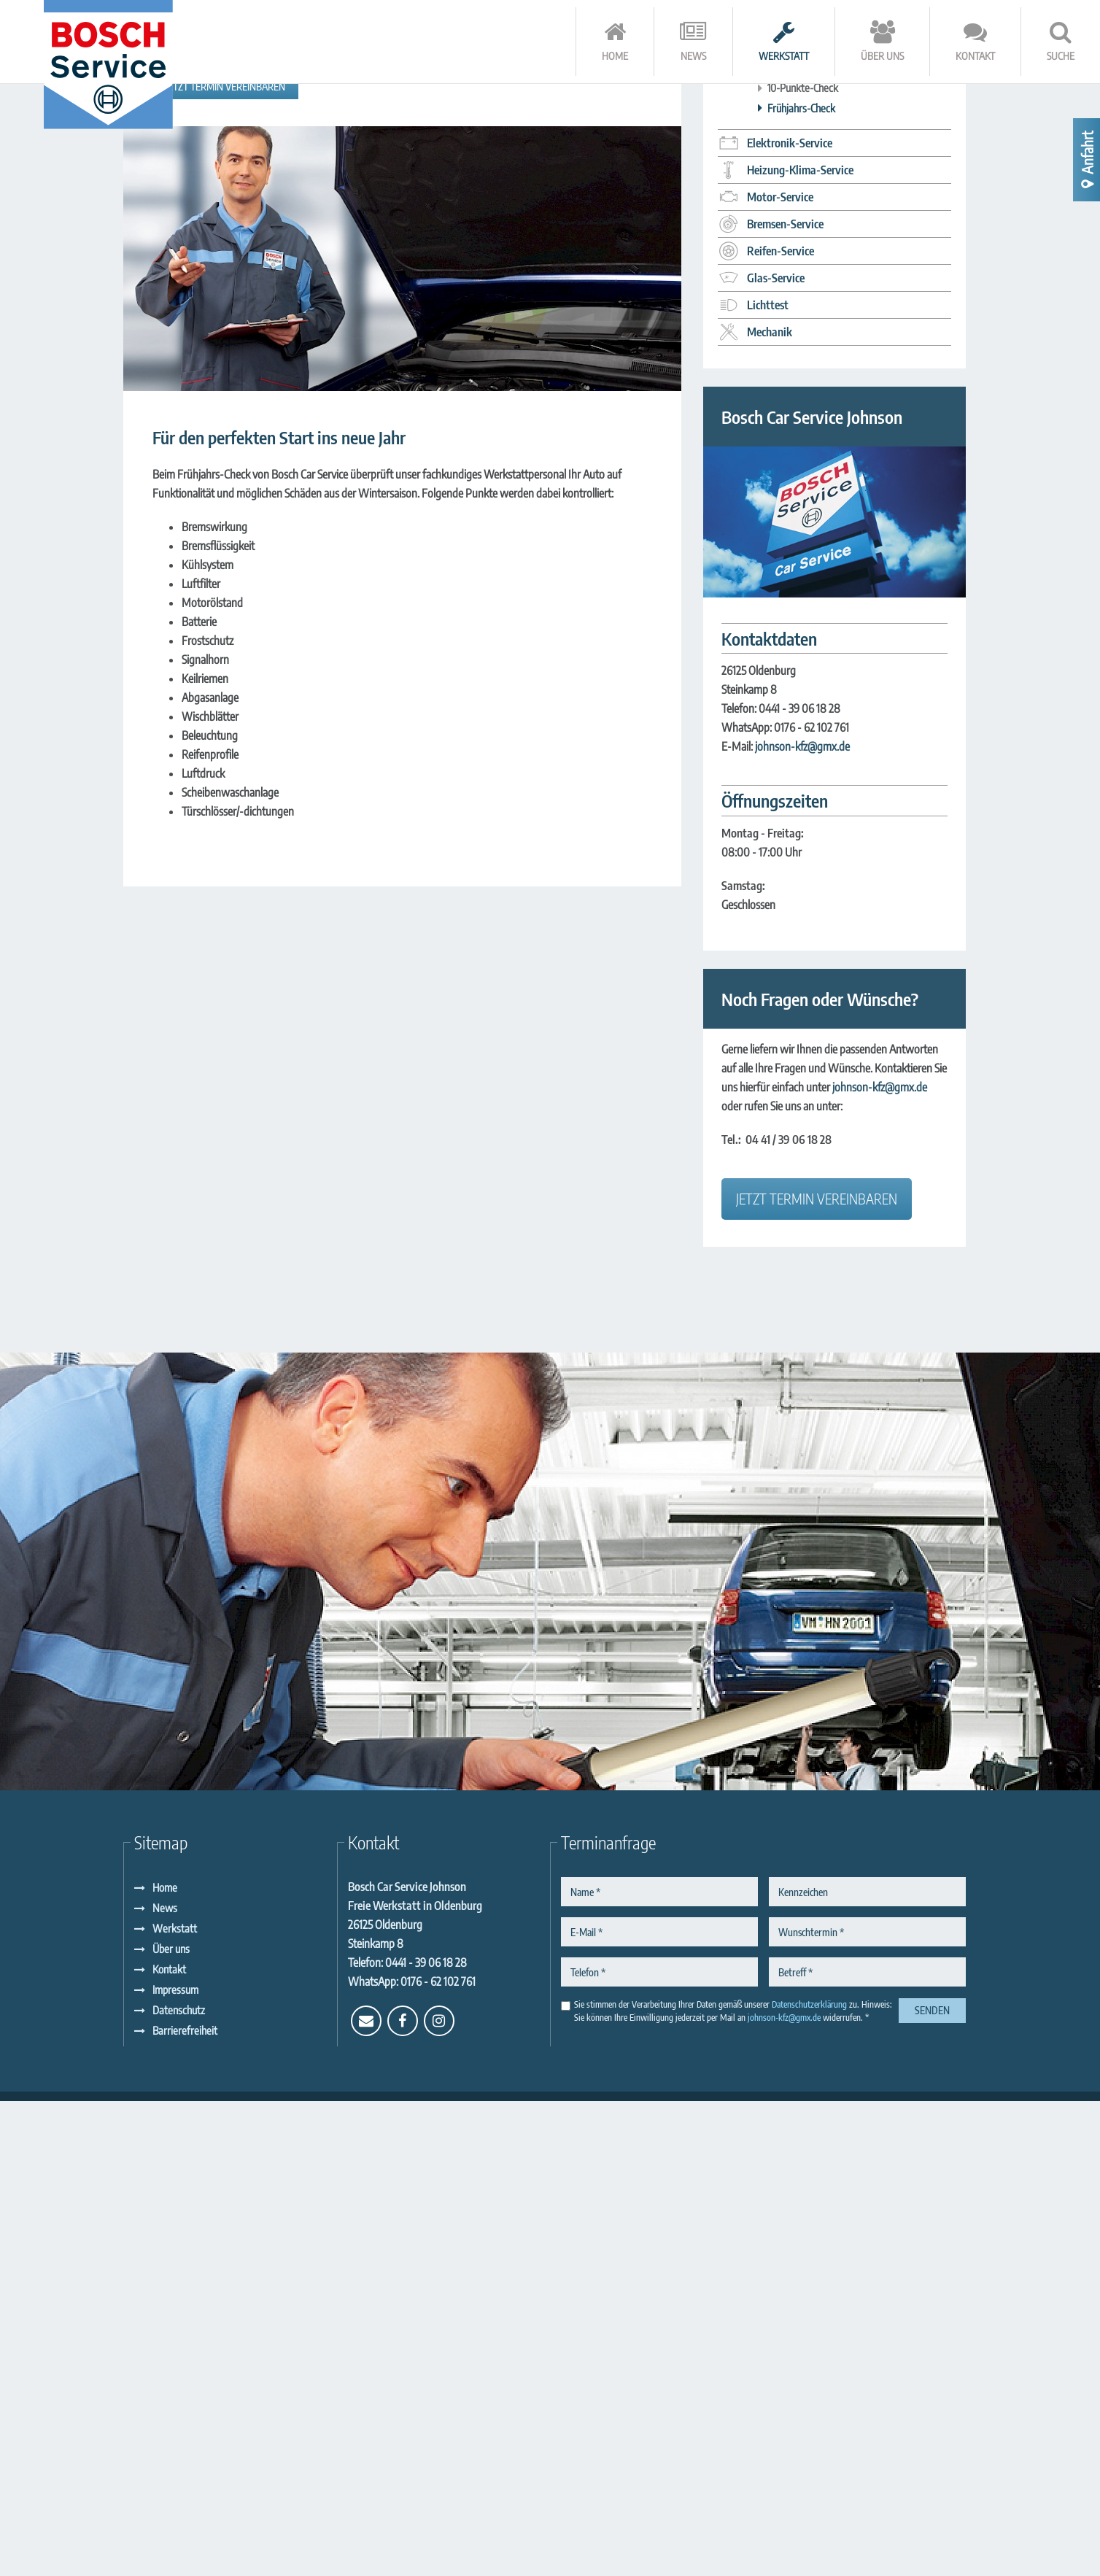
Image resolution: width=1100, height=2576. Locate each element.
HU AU (781, 442)
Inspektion (788, 462)
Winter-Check (796, 502)
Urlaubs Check (796, 482)
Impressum (175, 2464)
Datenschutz (178, 2484)
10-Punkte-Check (802, 562)
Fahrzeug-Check (800, 542)
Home (164, 2362)
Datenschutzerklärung (809, 2479)
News (164, 2382)
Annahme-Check (801, 522)
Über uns (171, 2423)
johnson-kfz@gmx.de (802, 1221)
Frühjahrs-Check (801, 582)
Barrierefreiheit (184, 2505)
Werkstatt (174, 2403)
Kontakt (169, 2444)
